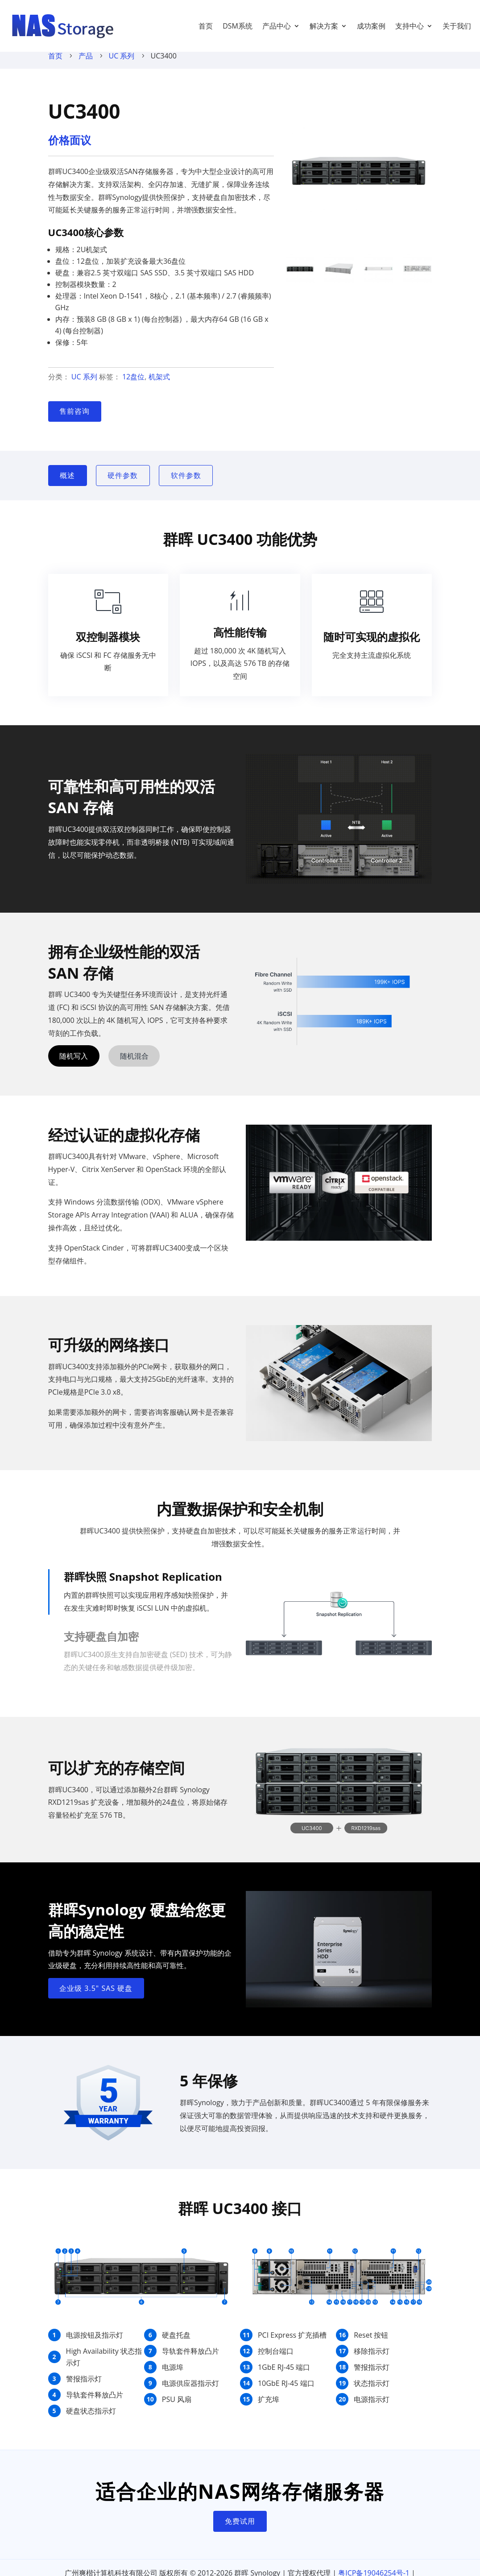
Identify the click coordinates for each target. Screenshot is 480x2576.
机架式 (159, 386)
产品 (86, 65)
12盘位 (133, 386)
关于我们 (457, 26)
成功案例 (371, 26)
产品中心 (276, 26)
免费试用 (240, 2530)
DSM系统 (237, 26)
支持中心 (409, 26)
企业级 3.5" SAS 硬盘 (95, 1997)
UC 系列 (122, 65)
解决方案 (324, 26)
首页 (206, 26)
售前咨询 (74, 420)
